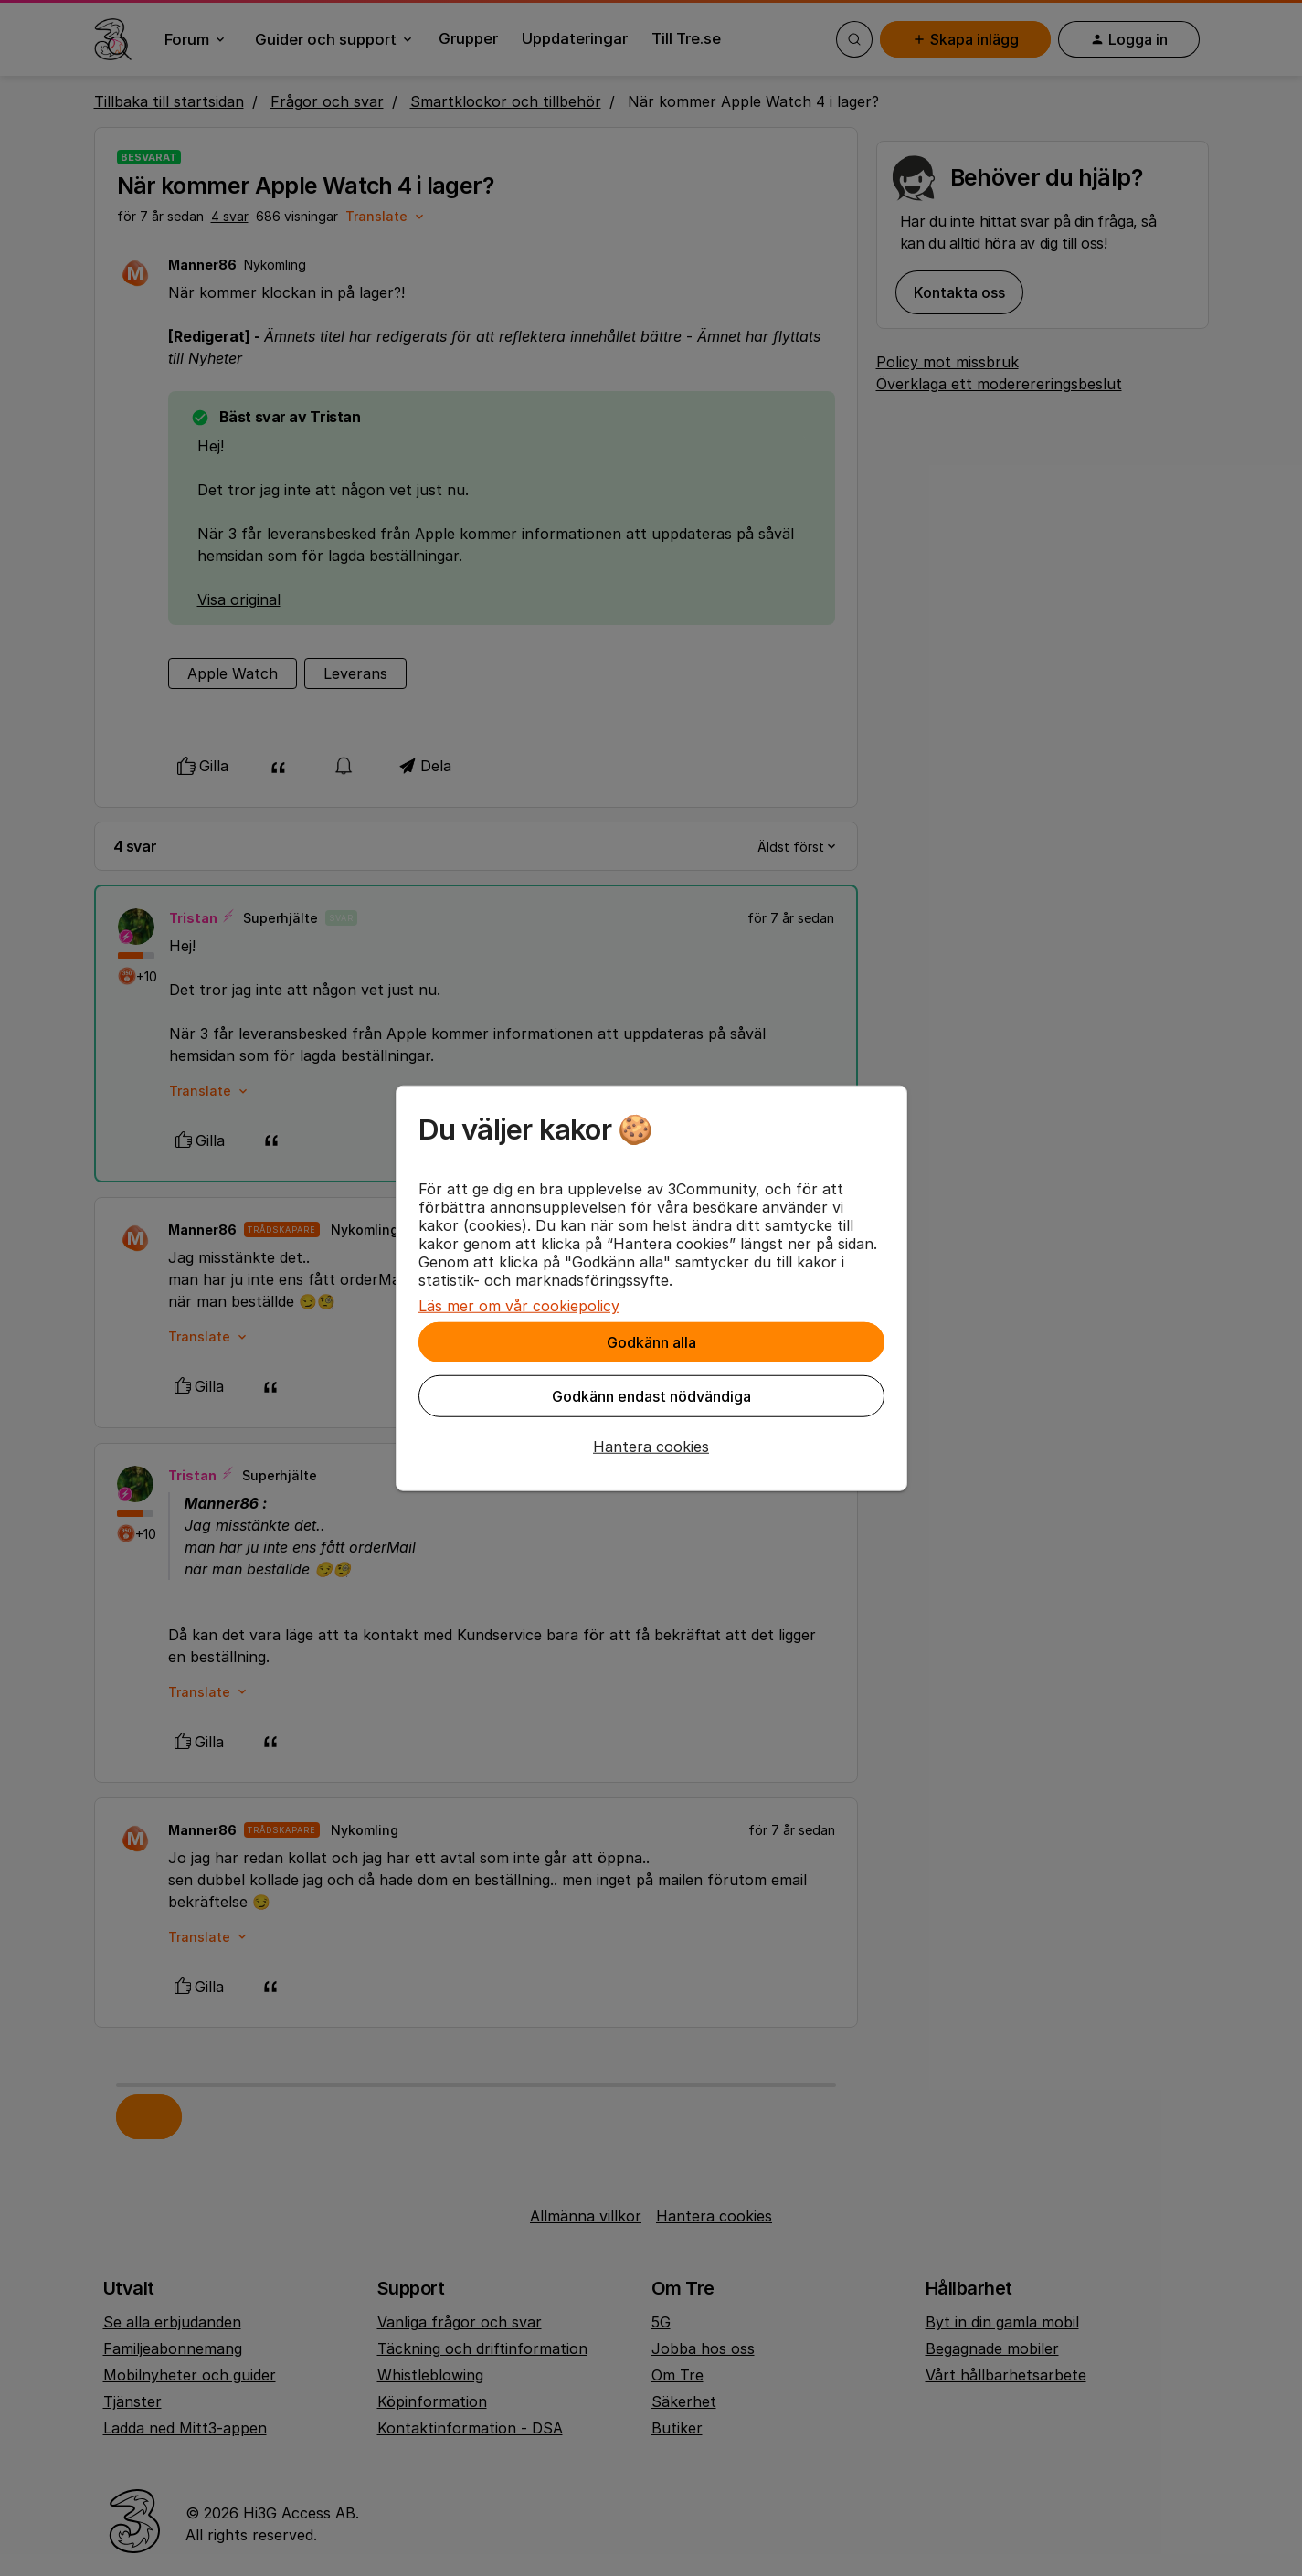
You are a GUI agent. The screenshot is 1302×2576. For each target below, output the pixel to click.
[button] (651, 1446)
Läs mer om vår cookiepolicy (518, 1306)
